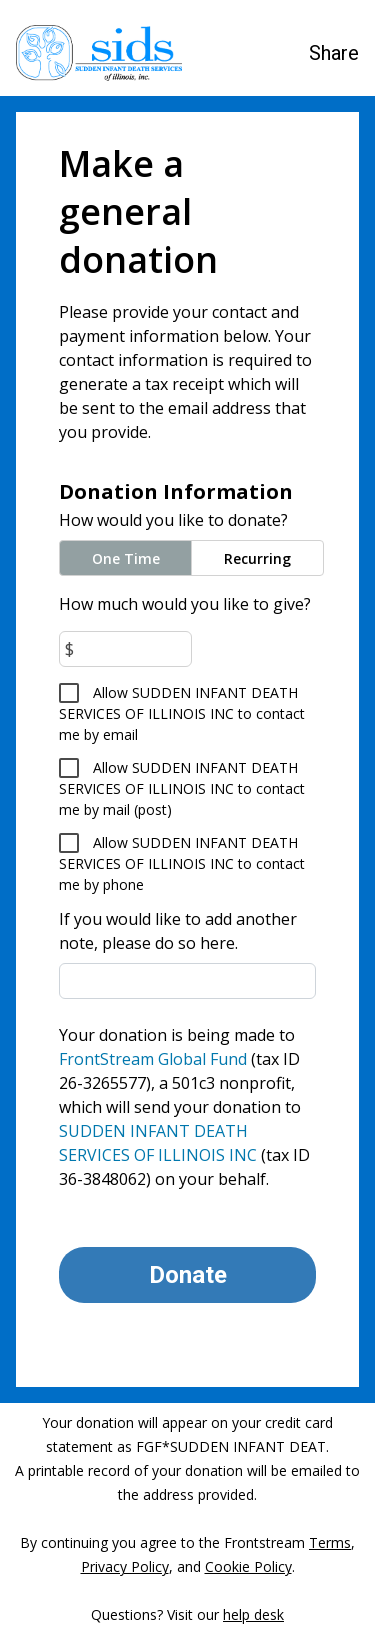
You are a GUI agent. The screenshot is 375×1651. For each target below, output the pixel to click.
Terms (330, 1542)
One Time (126, 558)
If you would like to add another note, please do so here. (178, 931)
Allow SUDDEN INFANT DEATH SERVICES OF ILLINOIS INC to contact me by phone (182, 863)
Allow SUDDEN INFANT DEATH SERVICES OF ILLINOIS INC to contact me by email (182, 713)
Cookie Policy (248, 1566)
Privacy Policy (125, 1566)
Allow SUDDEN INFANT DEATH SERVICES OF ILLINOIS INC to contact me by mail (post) (182, 788)
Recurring (257, 558)
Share (334, 53)
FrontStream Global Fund (153, 1059)
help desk (253, 1614)
